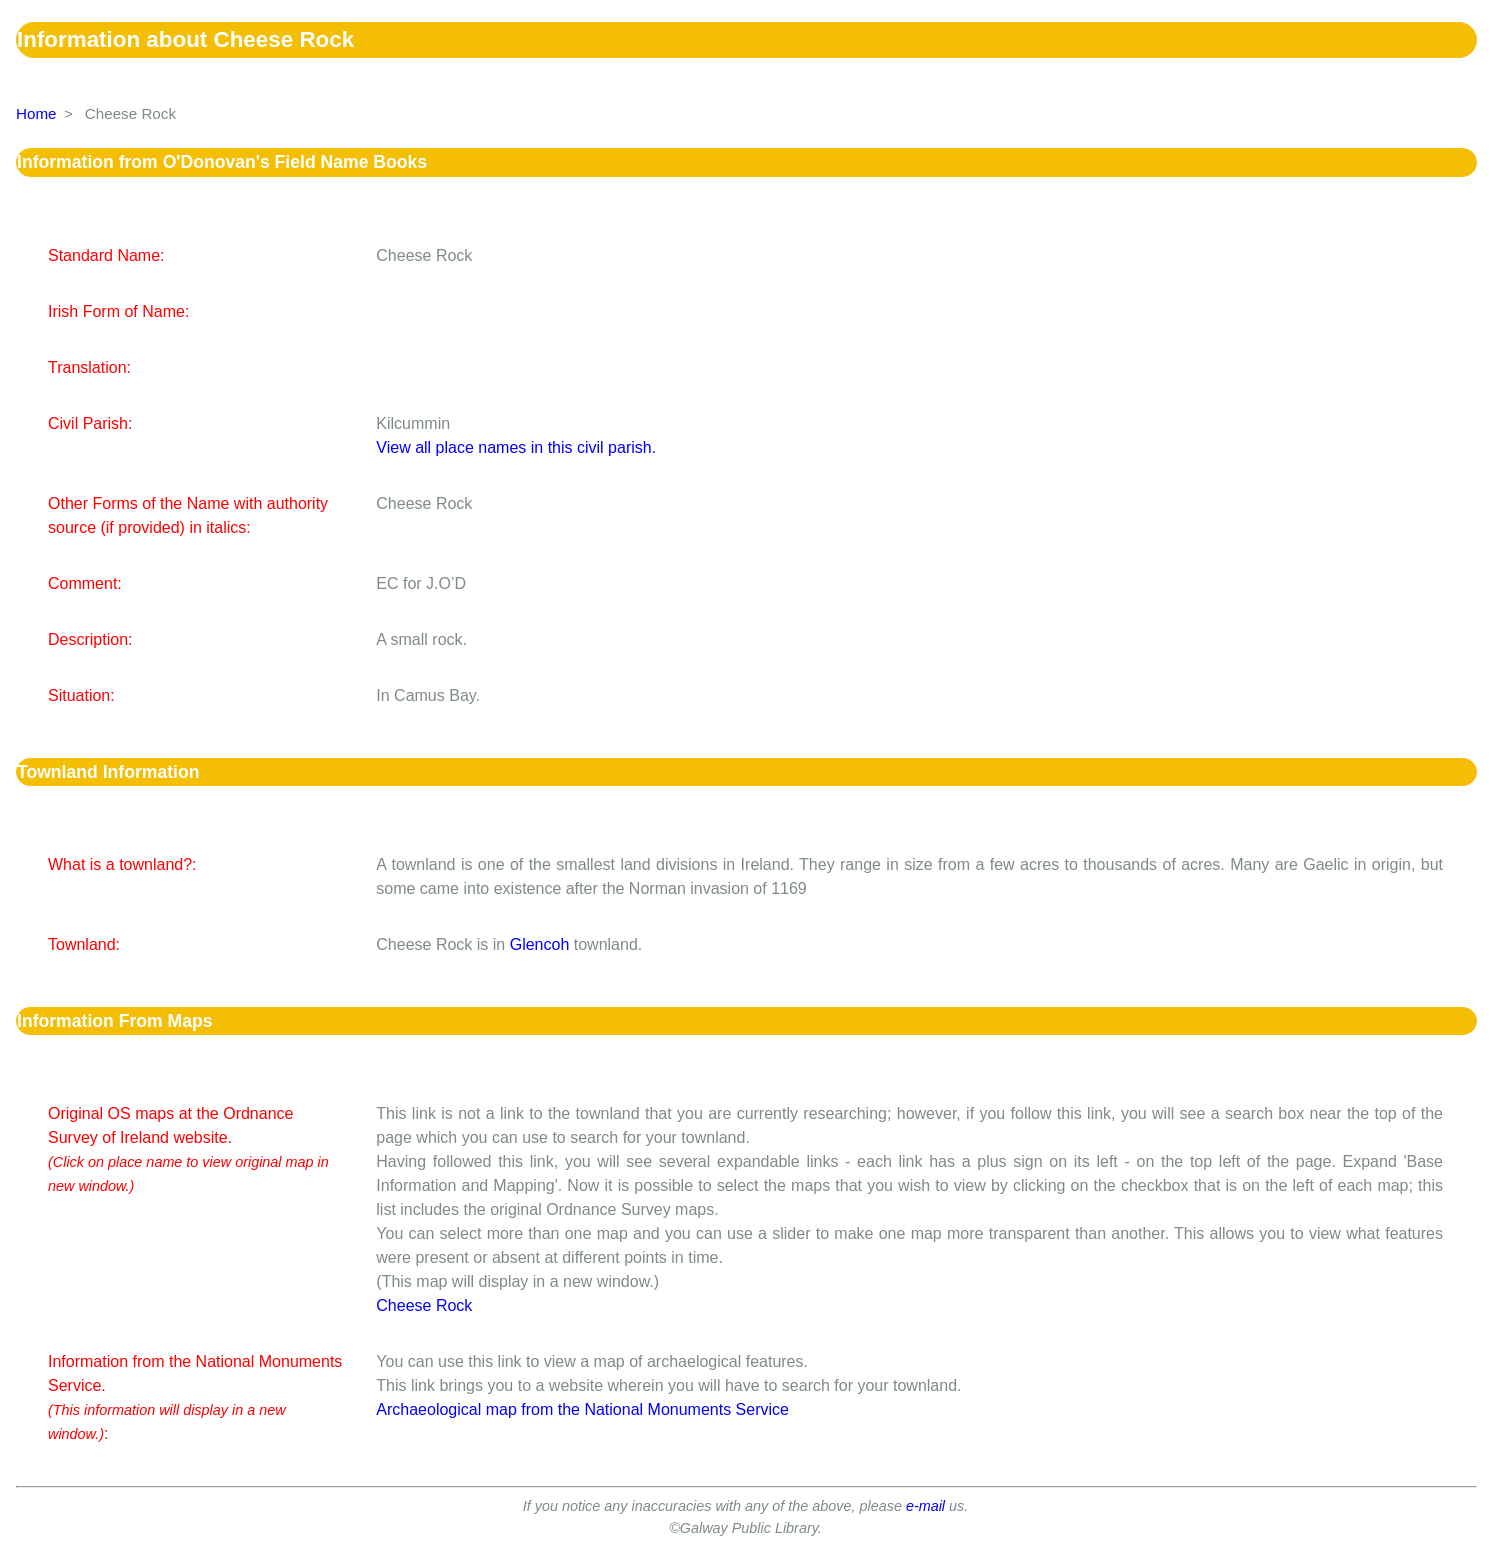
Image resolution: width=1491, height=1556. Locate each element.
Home (36, 113)
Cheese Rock (424, 1305)
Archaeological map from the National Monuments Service (582, 1409)
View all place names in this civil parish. (516, 447)
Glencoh (540, 944)
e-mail (925, 1506)
